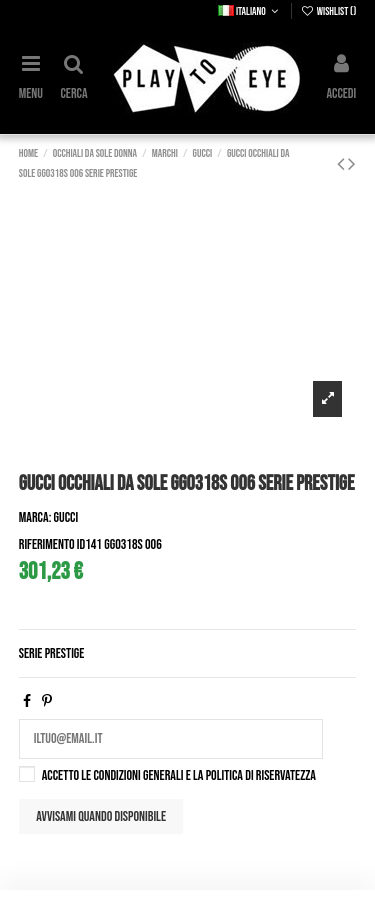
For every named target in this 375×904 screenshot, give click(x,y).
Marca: (35, 517)
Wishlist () (329, 11)
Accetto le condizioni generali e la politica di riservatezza (179, 775)
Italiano (250, 11)
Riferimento (47, 544)
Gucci (66, 517)
